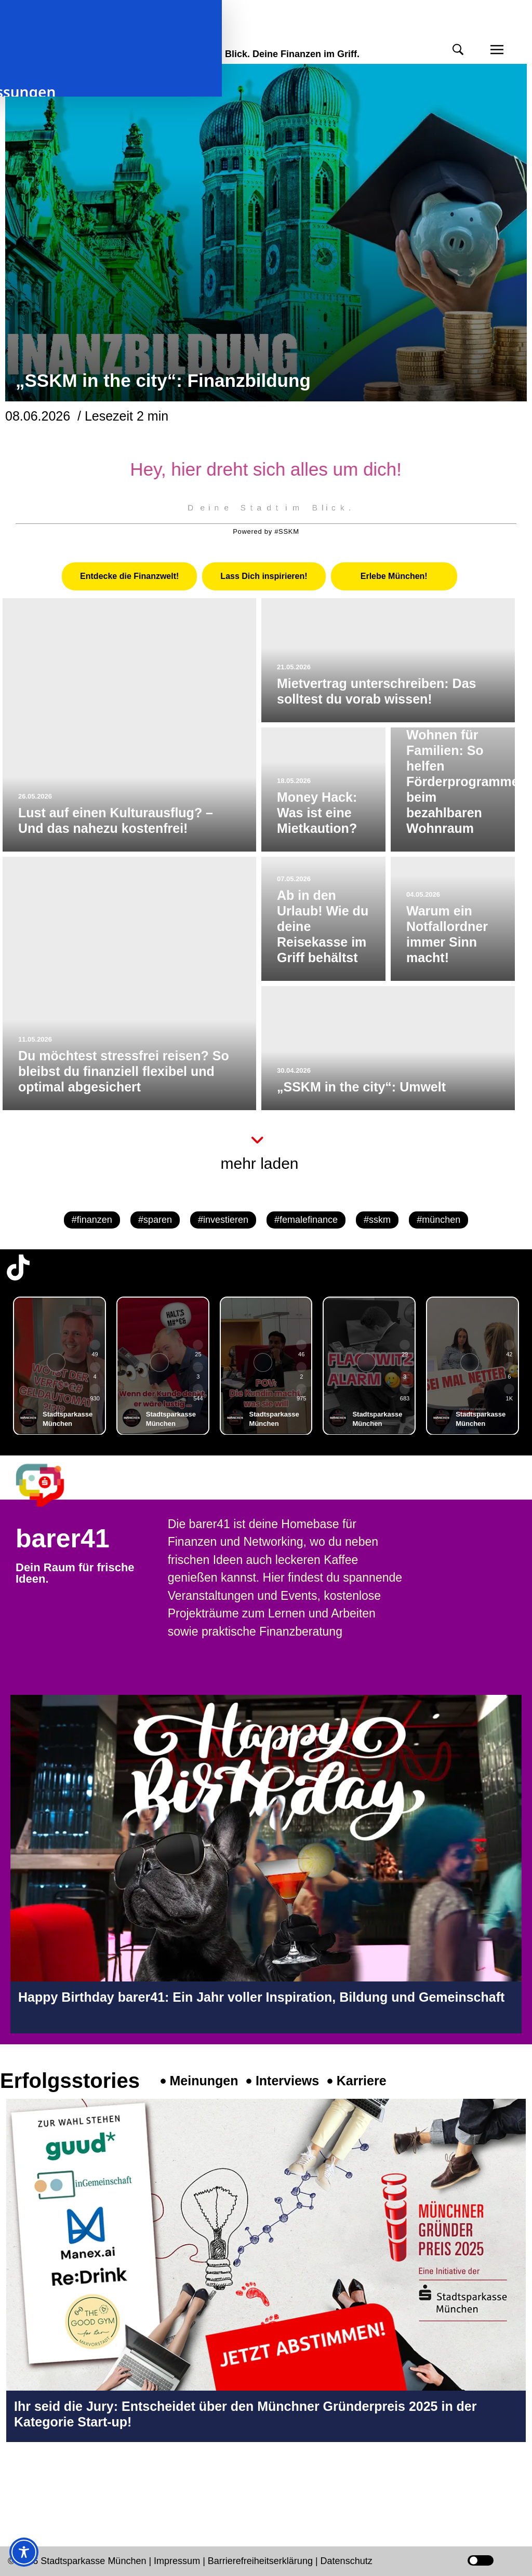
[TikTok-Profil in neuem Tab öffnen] (18, 1267)
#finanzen (92, 1220)
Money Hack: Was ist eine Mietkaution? (317, 812)
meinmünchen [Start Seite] (63, 35)
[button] (458, 50)
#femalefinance (306, 1220)
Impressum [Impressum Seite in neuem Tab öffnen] (177, 2561)
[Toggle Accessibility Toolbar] (23, 2552)
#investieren (223, 1220)
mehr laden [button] (259, 1163)
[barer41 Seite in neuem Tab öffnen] (50, 1485)
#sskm (377, 1220)
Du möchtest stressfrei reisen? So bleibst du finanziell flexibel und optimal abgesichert (123, 1071)
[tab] (129, 576)
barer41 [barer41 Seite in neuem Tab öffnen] (63, 1538)
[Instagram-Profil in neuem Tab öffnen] (18, 2486)
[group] (59, 1366)
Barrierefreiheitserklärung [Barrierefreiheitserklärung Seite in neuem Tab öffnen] (261, 2561)
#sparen (155, 1220)
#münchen (438, 1220)
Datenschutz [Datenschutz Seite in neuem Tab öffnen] (347, 2561)
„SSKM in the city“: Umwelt (361, 1087)
